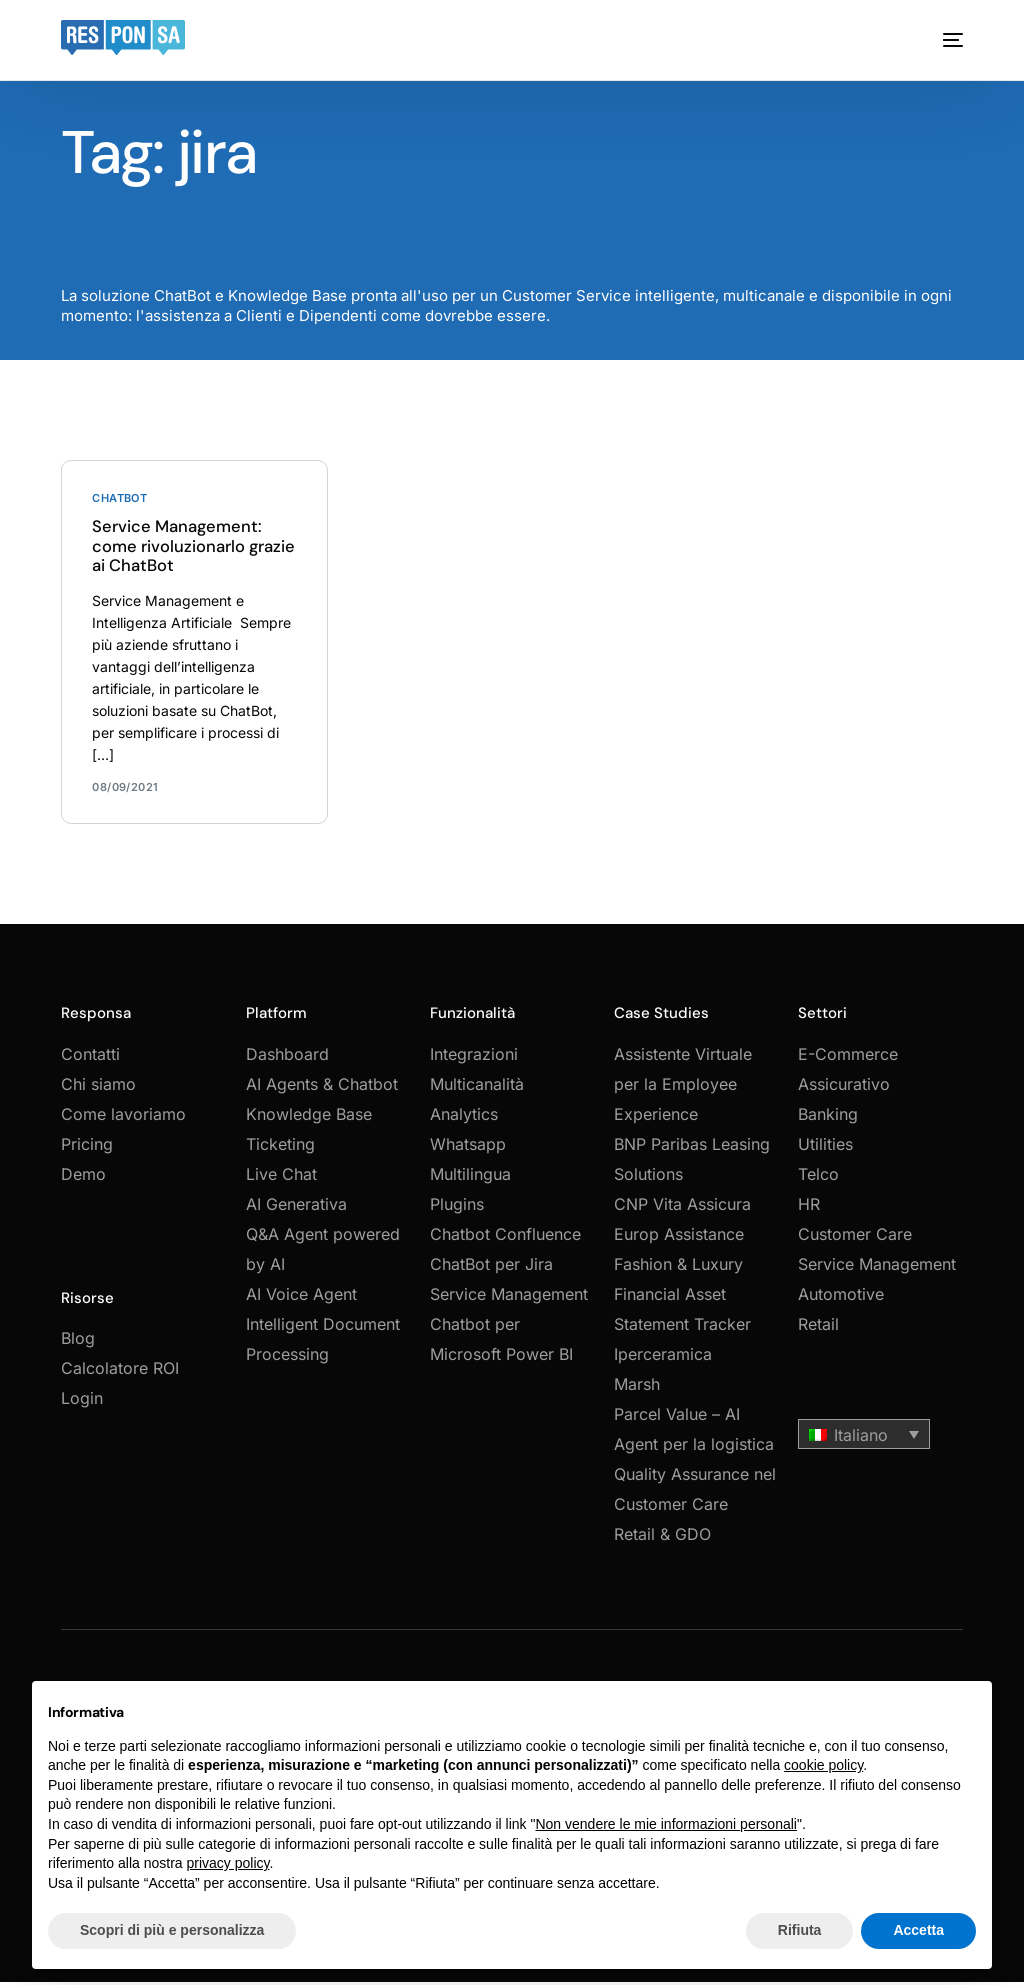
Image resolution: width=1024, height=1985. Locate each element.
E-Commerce (848, 1059)
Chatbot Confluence (505, 1239)
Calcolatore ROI (120, 1374)
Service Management (877, 1269)
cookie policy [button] (823, 1765)
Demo (83, 1179)
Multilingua (470, 1179)
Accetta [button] (918, 1930)
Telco (818, 1179)
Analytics (464, 1119)
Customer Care (855, 1239)
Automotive (841, 1299)
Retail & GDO (662, 1539)
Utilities (825, 1149)
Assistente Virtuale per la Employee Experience (683, 1089)
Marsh (637, 1389)
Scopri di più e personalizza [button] (172, 1930)
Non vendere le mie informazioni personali (665, 1824)
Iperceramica (663, 1359)
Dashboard (287, 1059)
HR (809, 1209)
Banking (828, 1119)
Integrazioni (474, 1059)
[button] (863, 1439)
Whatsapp (468, 1149)
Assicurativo (844, 1089)
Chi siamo (98, 1089)
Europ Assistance (679, 1239)
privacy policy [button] (228, 1863)
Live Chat (281, 1179)
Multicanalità (477, 1089)
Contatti (90, 1059)
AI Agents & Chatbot (322, 1089)
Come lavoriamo (123, 1119)
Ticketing (280, 1149)
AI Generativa (296, 1209)
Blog (78, 1344)
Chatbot (119, 498)
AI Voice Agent (301, 1299)
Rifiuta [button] (800, 1930)
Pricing (87, 1149)
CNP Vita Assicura (682, 1209)
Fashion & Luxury (678, 1269)
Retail (818, 1329)
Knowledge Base (309, 1119)
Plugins (457, 1209)
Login (82, 1404)
